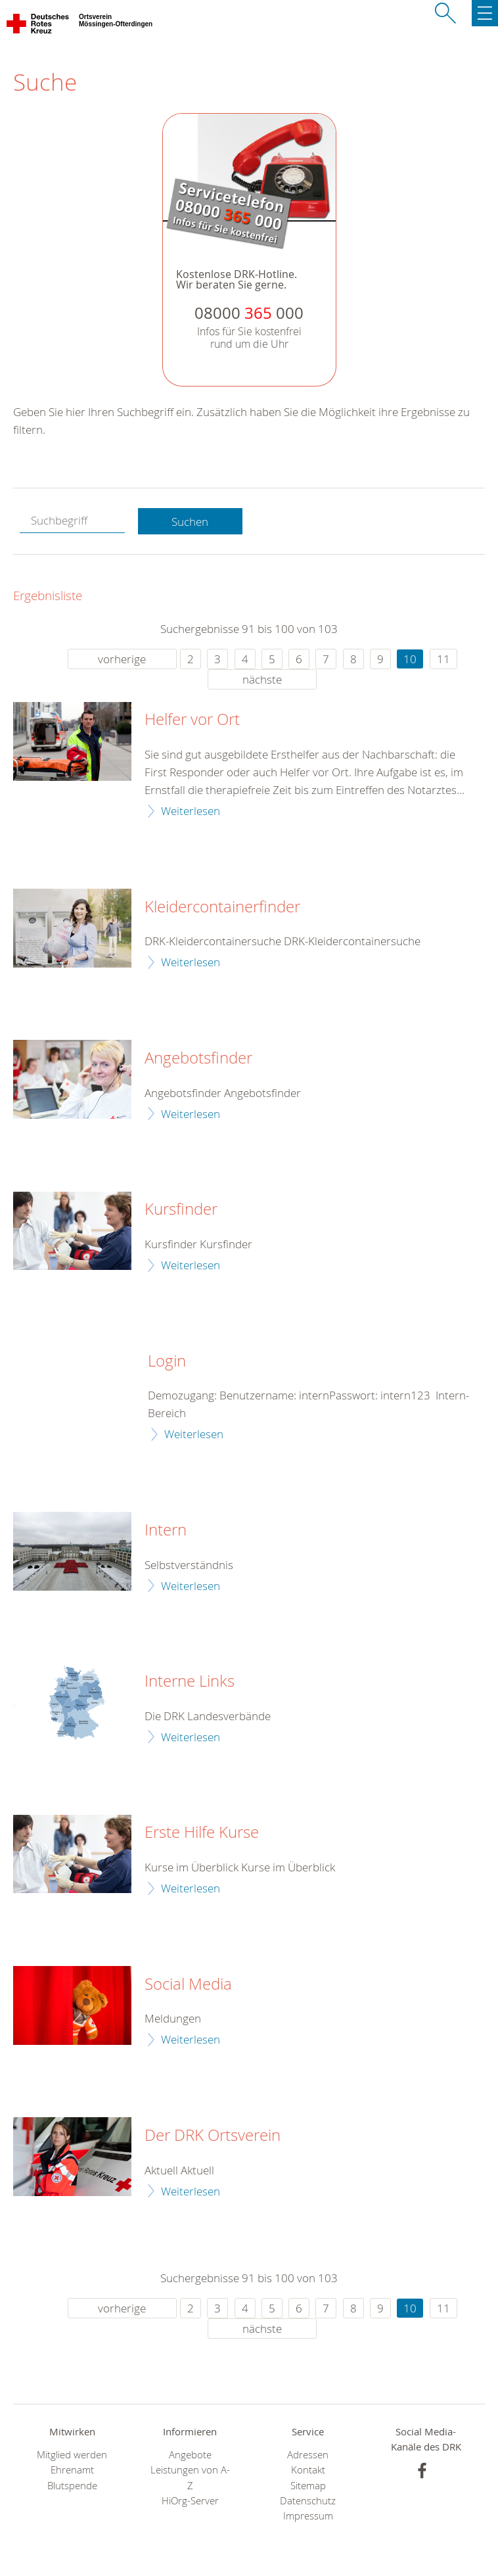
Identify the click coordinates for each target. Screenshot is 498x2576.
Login (167, 1361)
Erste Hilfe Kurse (202, 1832)
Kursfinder (181, 1209)
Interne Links (190, 1681)
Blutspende (72, 2485)
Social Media (188, 1984)
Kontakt (308, 2470)
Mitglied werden (72, 2454)
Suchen (189, 521)
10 (410, 659)
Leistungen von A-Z (190, 2477)
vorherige (122, 659)
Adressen (307, 2454)
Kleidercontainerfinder (222, 907)
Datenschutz (308, 2500)
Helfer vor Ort (192, 720)
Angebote (190, 2454)
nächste (262, 679)
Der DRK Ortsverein (213, 2135)
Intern (166, 1530)
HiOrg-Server (190, 2500)
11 (443, 659)
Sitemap (308, 2485)
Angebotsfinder (198, 1058)
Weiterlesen (190, 810)
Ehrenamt (72, 2470)
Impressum (308, 2516)
